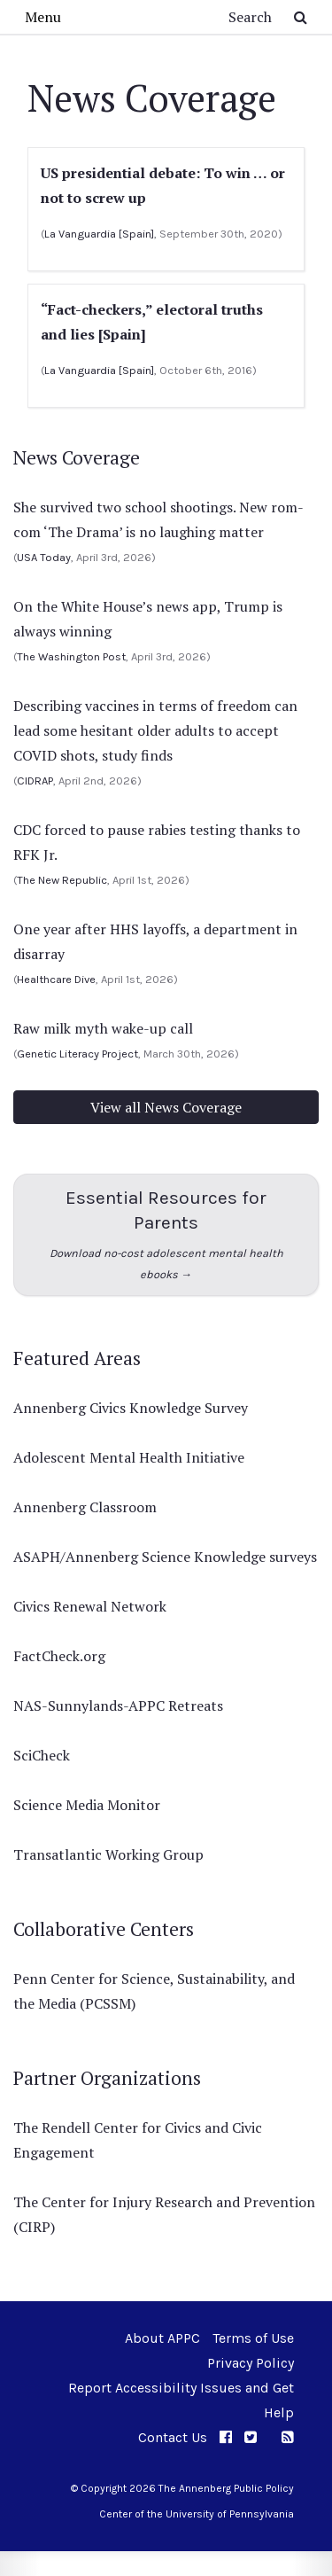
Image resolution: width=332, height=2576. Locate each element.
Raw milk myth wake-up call (103, 1028)
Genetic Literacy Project (77, 1053)
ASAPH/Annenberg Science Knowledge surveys (165, 1556)
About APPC (162, 2338)
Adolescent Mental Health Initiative (128, 1457)
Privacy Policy (250, 2362)
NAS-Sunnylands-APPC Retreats (118, 1705)
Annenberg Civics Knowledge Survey (130, 1407)
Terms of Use (253, 2338)
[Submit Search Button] (300, 17)
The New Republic (62, 879)
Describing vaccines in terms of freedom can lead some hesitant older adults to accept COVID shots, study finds (155, 730)
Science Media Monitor (86, 1805)
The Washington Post (71, 656)
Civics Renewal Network (89, 1606)
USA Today (44, 557)
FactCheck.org (59, 1656)
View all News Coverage (166, 1107)
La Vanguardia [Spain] (99, 233)
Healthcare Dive (56, 979)
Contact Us (172, 2437)
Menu (43, 17)
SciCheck (41, 1755)
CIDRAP (35, 780)
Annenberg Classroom (85, 1507)
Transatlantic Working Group (108, 1854)
